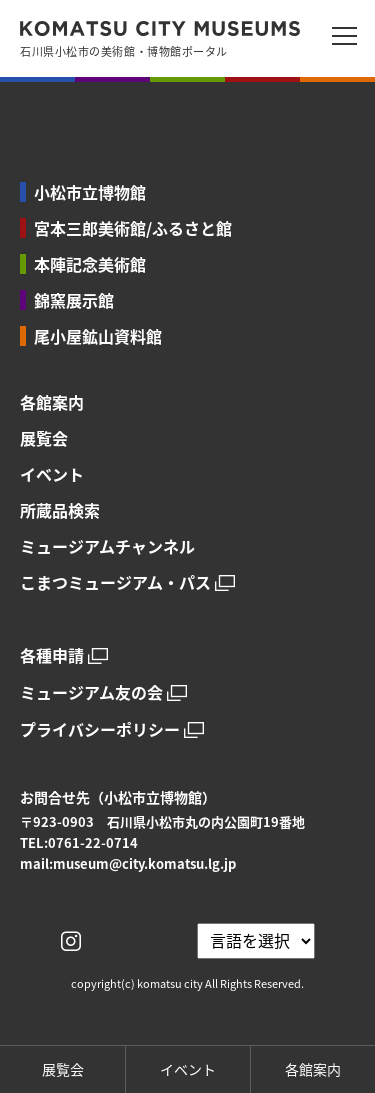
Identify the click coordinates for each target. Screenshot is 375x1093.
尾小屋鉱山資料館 (98, 336)
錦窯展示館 (74, 300)
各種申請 (52, 655)
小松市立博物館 (90, 192)
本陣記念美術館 (90, 264)
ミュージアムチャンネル (107, 546)
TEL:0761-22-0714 (79, 842)
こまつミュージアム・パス (115, 582)
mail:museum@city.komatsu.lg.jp (128, 863)
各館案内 (52, 402)
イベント (52, 474)
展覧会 (44, 438)
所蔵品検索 (60, 510)
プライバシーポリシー (100, 729)
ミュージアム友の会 (91, 692)
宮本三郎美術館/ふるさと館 (133, 228)
